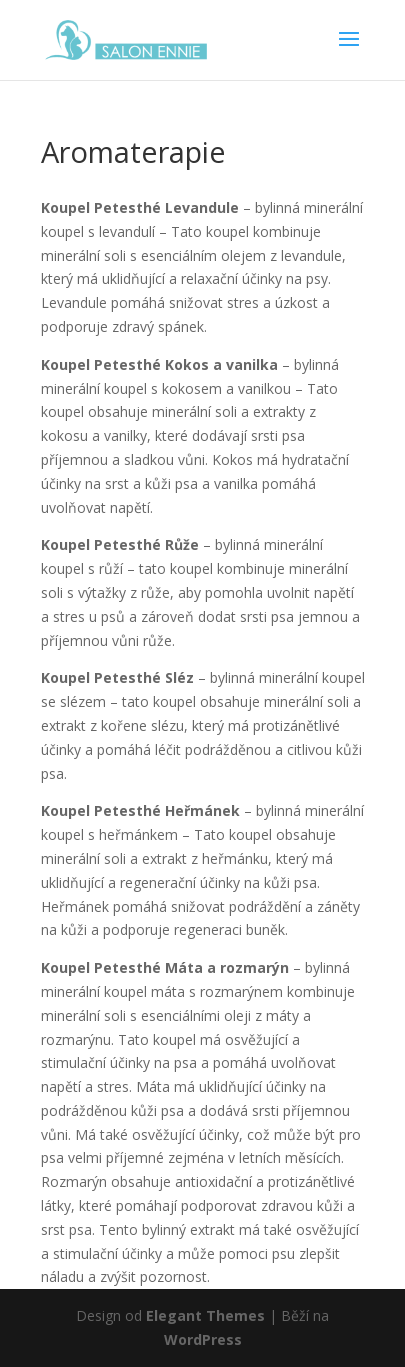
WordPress (203, 1339)
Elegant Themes (205, 1315)
